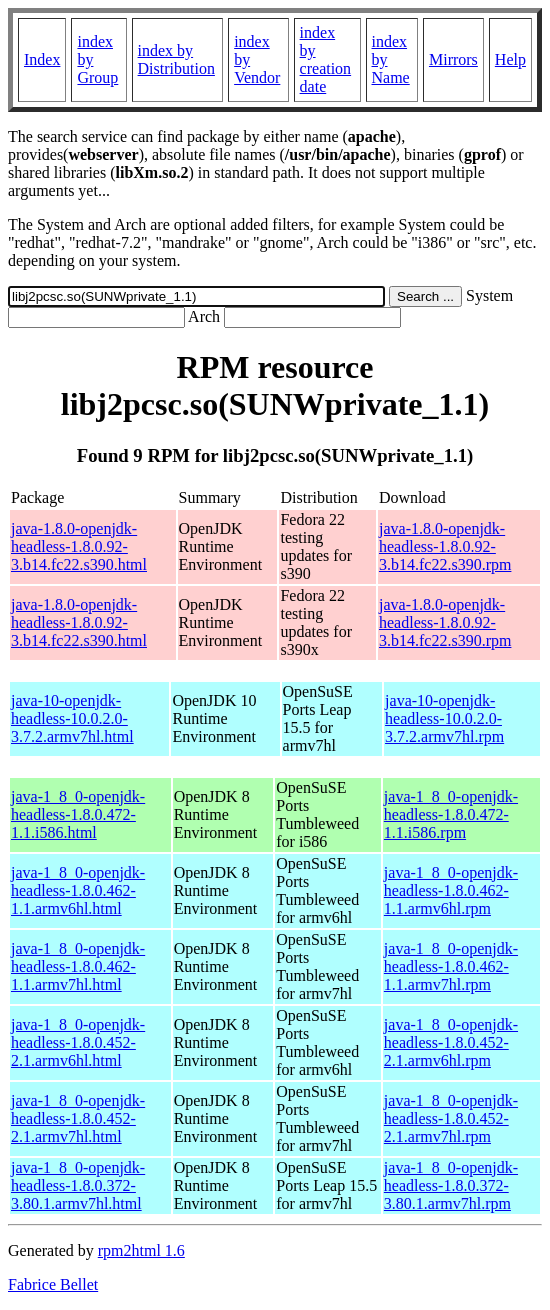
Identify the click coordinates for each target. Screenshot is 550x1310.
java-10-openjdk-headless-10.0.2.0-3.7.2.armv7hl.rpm (444, 718)
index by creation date (326, 59)
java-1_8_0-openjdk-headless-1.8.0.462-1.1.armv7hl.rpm (451, 966)
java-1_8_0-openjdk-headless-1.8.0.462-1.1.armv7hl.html (78, 966)
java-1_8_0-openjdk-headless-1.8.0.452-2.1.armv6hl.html (78, 1042)
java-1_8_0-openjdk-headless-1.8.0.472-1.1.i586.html (78, 814)
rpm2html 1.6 (141, 1250)
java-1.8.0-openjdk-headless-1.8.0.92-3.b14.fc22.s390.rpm (445, 546)
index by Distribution (176, 59)
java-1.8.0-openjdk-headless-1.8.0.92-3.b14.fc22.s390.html (79, 546)
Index (42, 59)
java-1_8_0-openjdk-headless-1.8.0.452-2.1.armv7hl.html (78, 1118)
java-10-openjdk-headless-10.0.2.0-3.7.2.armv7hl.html (72, 718)
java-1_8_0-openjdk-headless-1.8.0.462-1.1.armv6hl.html (78, 890)
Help (510, 59)
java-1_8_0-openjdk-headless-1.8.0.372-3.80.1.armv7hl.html (78, 1185)
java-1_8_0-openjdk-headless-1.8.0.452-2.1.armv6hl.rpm (451, 1042)
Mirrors (453, 59)
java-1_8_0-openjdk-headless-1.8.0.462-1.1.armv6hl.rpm (451, 890)
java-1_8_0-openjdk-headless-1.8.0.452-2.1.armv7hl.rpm (451, 1118)
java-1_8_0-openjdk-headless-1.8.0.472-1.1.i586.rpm (451, 814)
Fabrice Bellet (53, 1284)
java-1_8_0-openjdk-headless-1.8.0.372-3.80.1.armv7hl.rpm (451, 1185)
